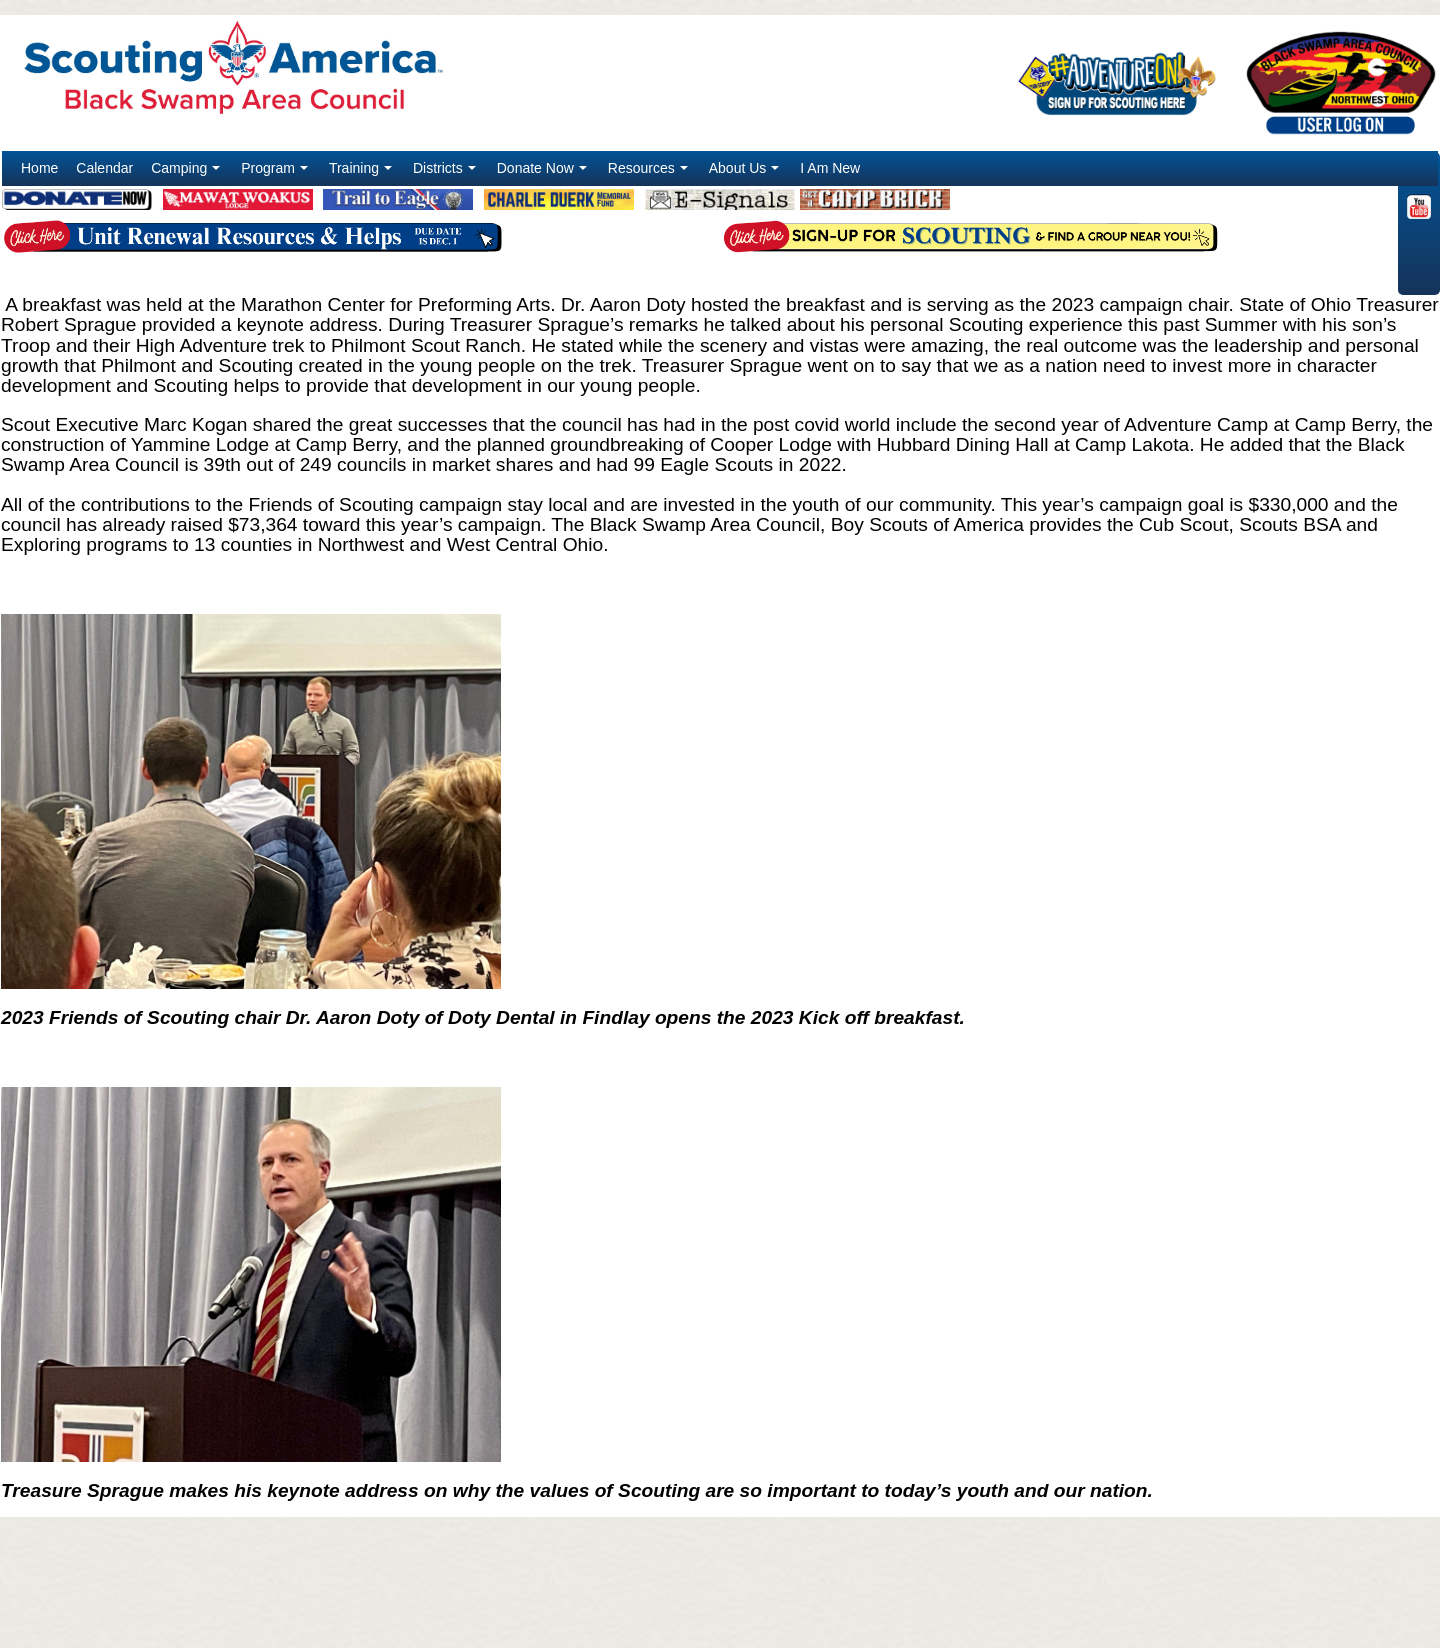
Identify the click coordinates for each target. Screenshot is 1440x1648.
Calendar (104, 168)
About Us (746, 173)
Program (276, 173)
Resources (650, 173)
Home (39, 168)
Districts (446, 173)
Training (362, 173)
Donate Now (544, 173)
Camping (187, 173)
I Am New (830, 168)
